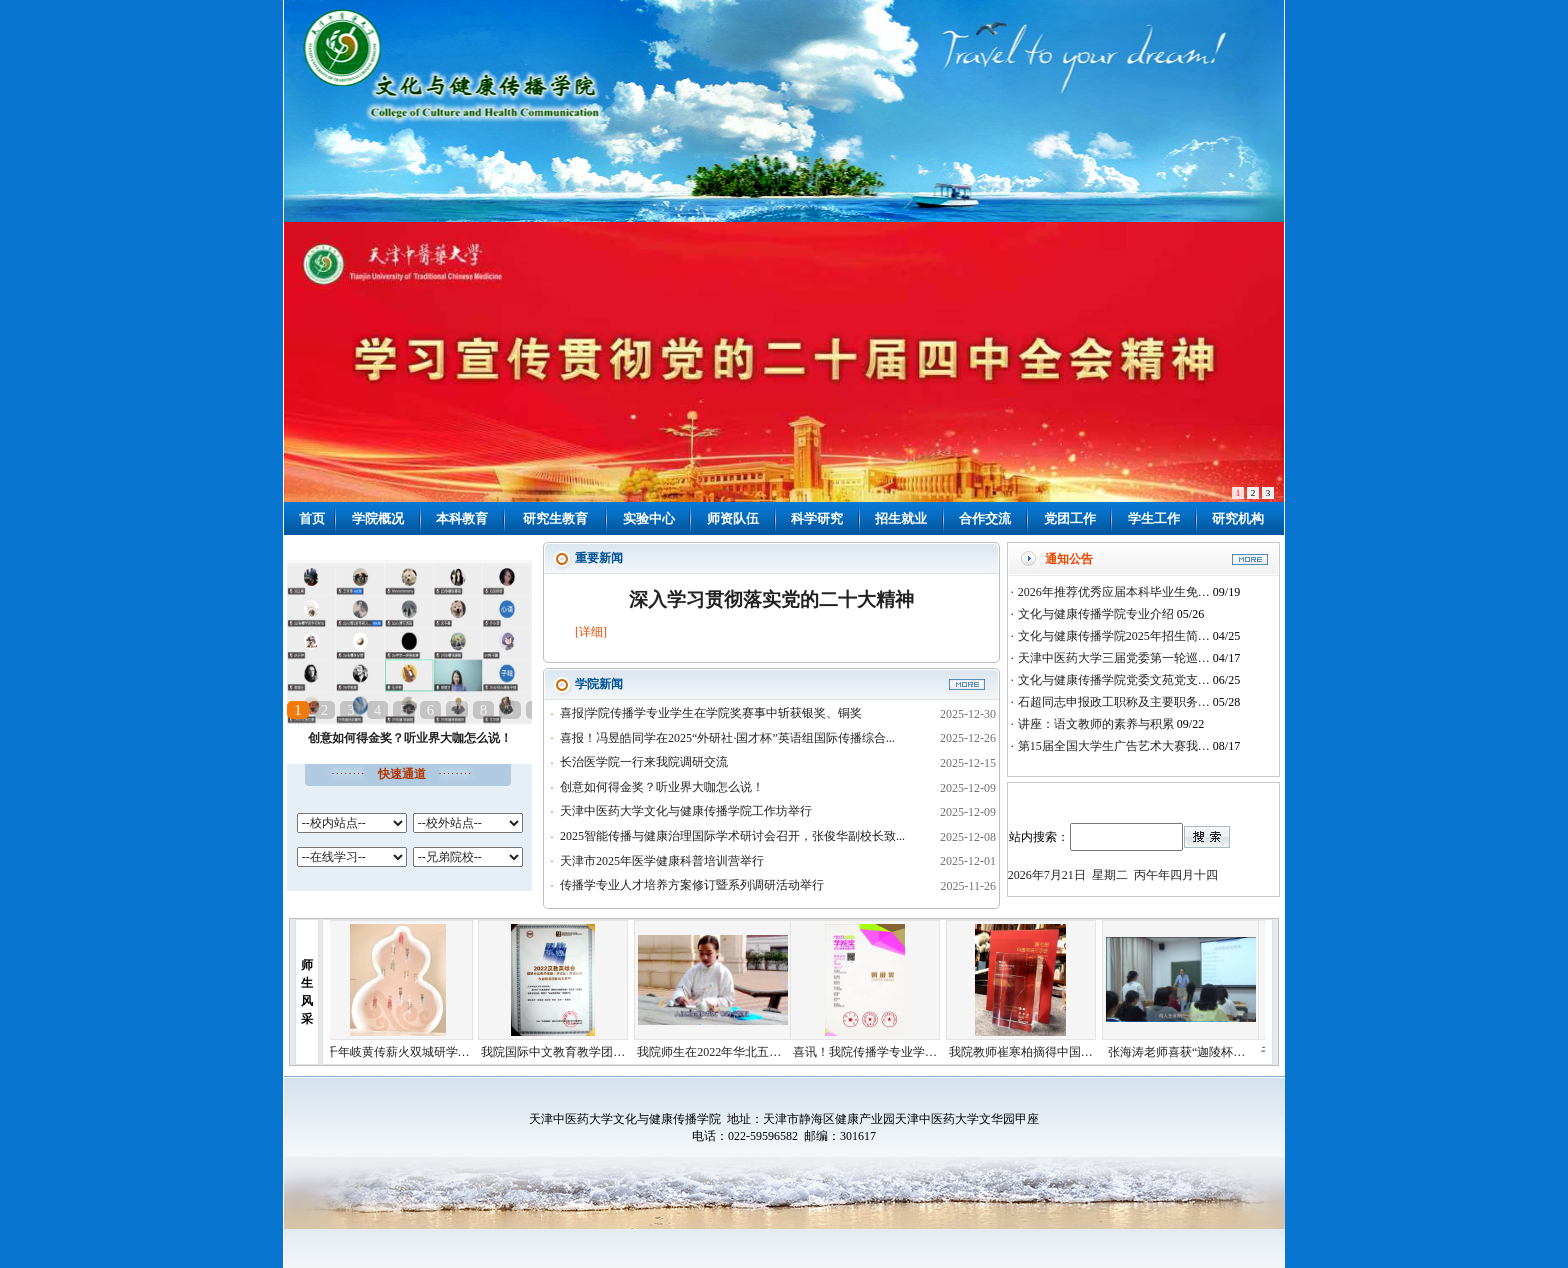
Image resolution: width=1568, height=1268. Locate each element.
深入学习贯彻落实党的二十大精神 (771, 599)
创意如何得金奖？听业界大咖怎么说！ (410, 738)
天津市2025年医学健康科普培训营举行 (662, 861)
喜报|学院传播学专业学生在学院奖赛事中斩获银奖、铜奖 (711, 713)
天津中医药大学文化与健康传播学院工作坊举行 (686, 811)
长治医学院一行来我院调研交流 (644, 762)
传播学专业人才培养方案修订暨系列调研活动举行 (692, 885)
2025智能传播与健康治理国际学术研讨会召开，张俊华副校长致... (732, 836)
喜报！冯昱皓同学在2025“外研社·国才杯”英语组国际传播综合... (727, 738)
